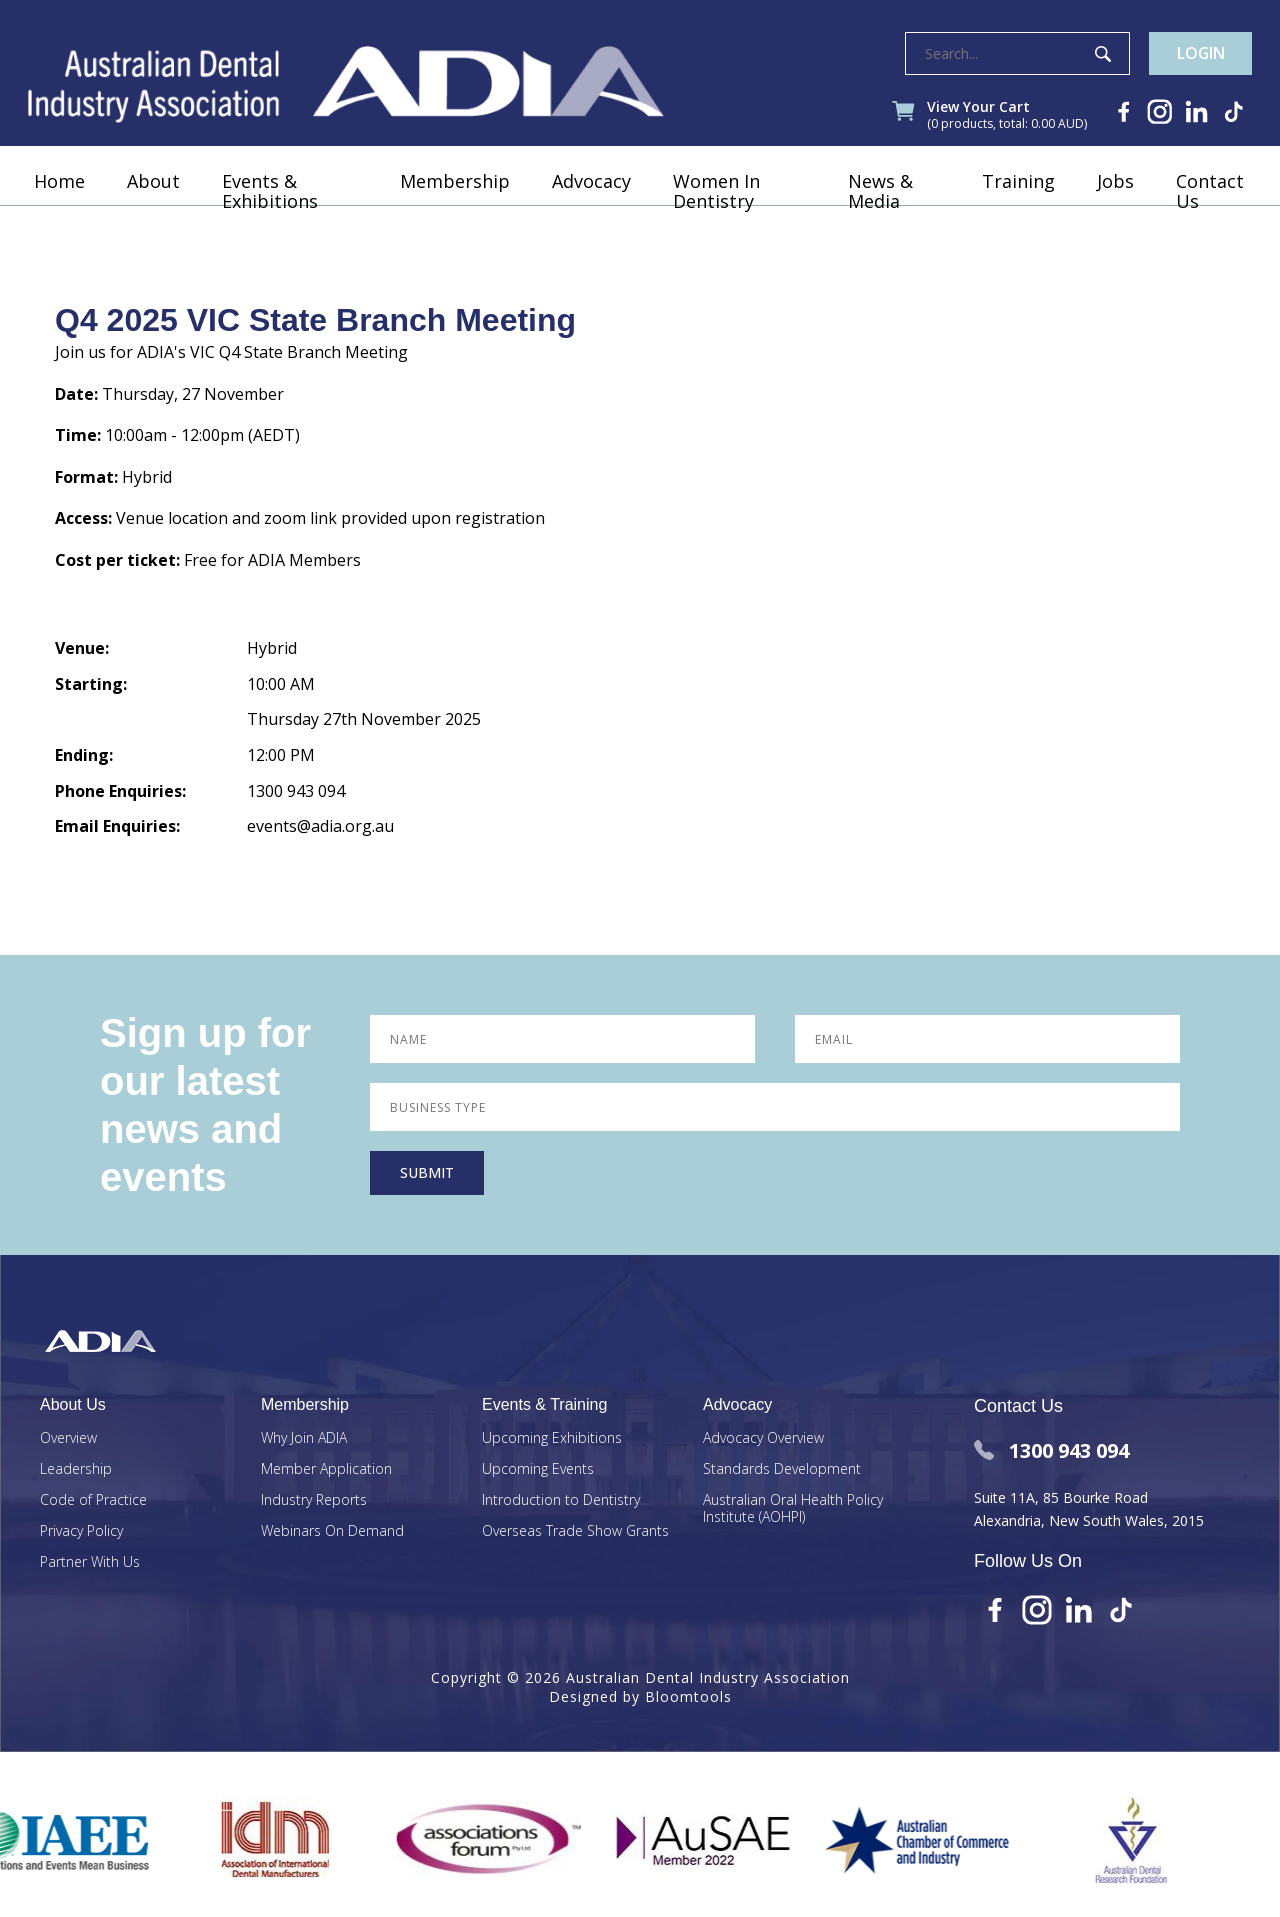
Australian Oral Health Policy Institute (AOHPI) (793, 1509)
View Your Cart (994, 118)
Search (1092, 54)
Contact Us (1208, 215)
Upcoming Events (538, 1469)
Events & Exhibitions (272, 215)
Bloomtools (688, 1696)
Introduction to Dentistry (561, 1500)
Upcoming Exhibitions (552, 1438)
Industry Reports (314, 1500)
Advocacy (591, 205)
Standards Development (782, 1469)
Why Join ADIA (304, 1438)
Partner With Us (90, 1562)
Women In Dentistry (716, 215)
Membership (455, 205)
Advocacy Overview (763, 1438)
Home (61, 205)
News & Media (880, 215)
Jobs (1113, 205)
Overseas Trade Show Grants (575, 1531)
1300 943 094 (1051, 1450)
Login (1195, 54)
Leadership (76, 1469)
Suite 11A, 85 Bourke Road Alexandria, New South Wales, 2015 (1089, 1508)
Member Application (326, 1469)
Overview (68, 1438)
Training (1016, 205)
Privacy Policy (81, 1531)
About (155, 205)
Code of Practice (93, 1500)
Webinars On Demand (332, 1531)
